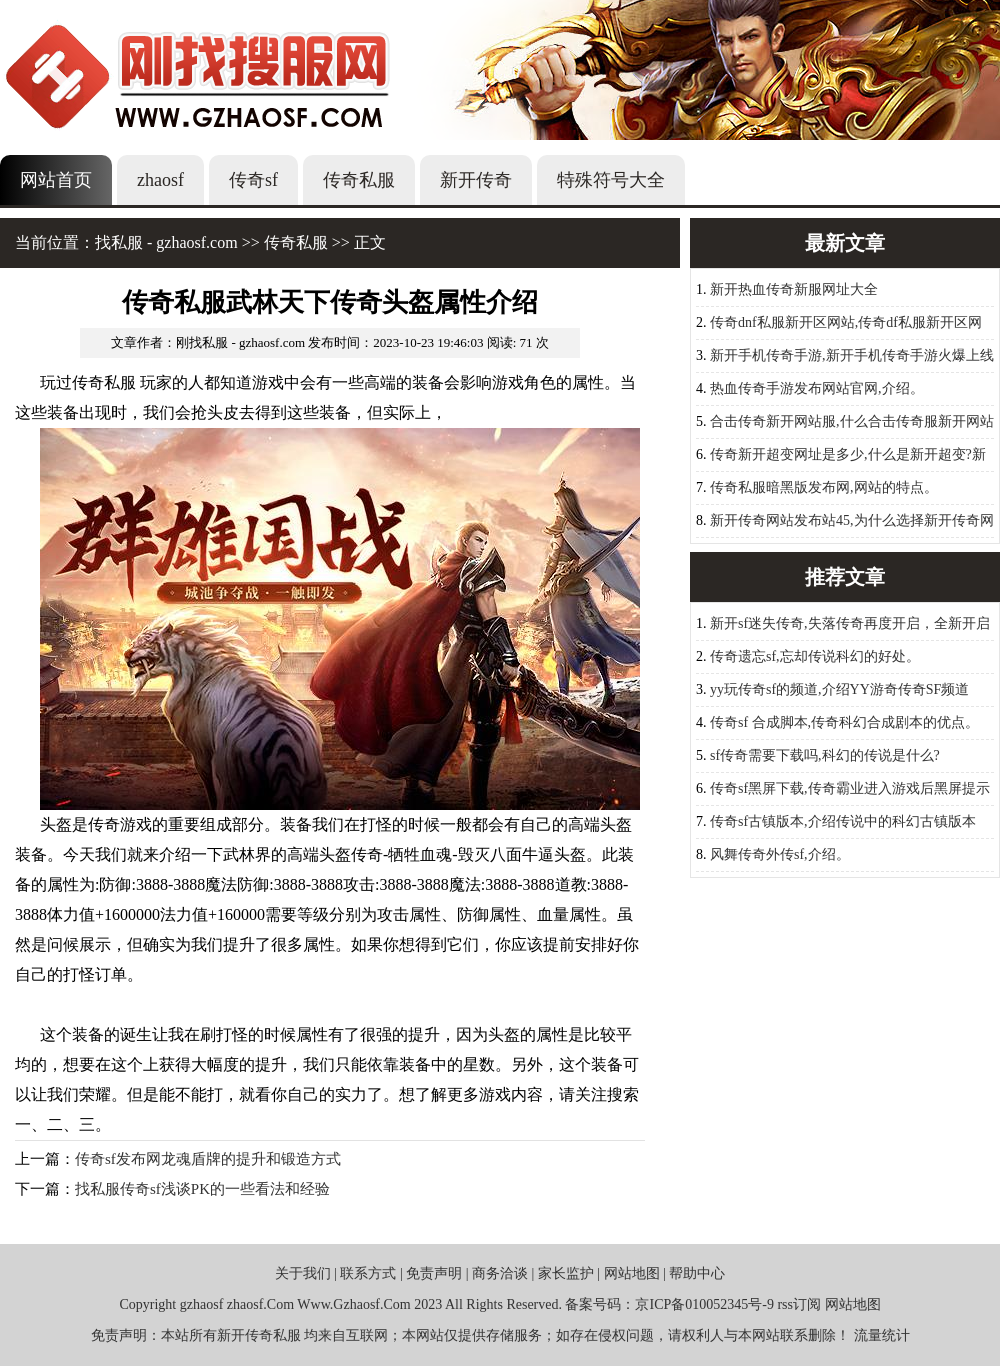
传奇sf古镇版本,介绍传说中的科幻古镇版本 (843, 821)
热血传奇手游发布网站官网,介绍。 (817, 388)
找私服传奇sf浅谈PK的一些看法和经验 (202, 1189)
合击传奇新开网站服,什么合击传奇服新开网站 (852, 421)
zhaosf (160, 180)
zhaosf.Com (260, 1304)
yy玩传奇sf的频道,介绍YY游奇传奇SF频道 (839, 689)
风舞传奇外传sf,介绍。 (780, 854)
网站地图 (632, 1273)
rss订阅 (799, 1304)
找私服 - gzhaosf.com (166, 242)
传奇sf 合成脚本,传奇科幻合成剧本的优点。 (844, 722)
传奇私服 (359, 180)
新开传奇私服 (259, 1335)
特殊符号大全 (611, 180)
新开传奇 (476, 180)
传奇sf (253, 180)
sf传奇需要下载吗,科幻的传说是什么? (825, 755)
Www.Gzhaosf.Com (353, 1304)
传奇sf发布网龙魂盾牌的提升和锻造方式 (208, 1159)
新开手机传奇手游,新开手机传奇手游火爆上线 (852, 355)
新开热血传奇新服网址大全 (794, 289)
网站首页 (56, 180)
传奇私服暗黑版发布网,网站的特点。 (824, 487)
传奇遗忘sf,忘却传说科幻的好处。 (815, 656)
